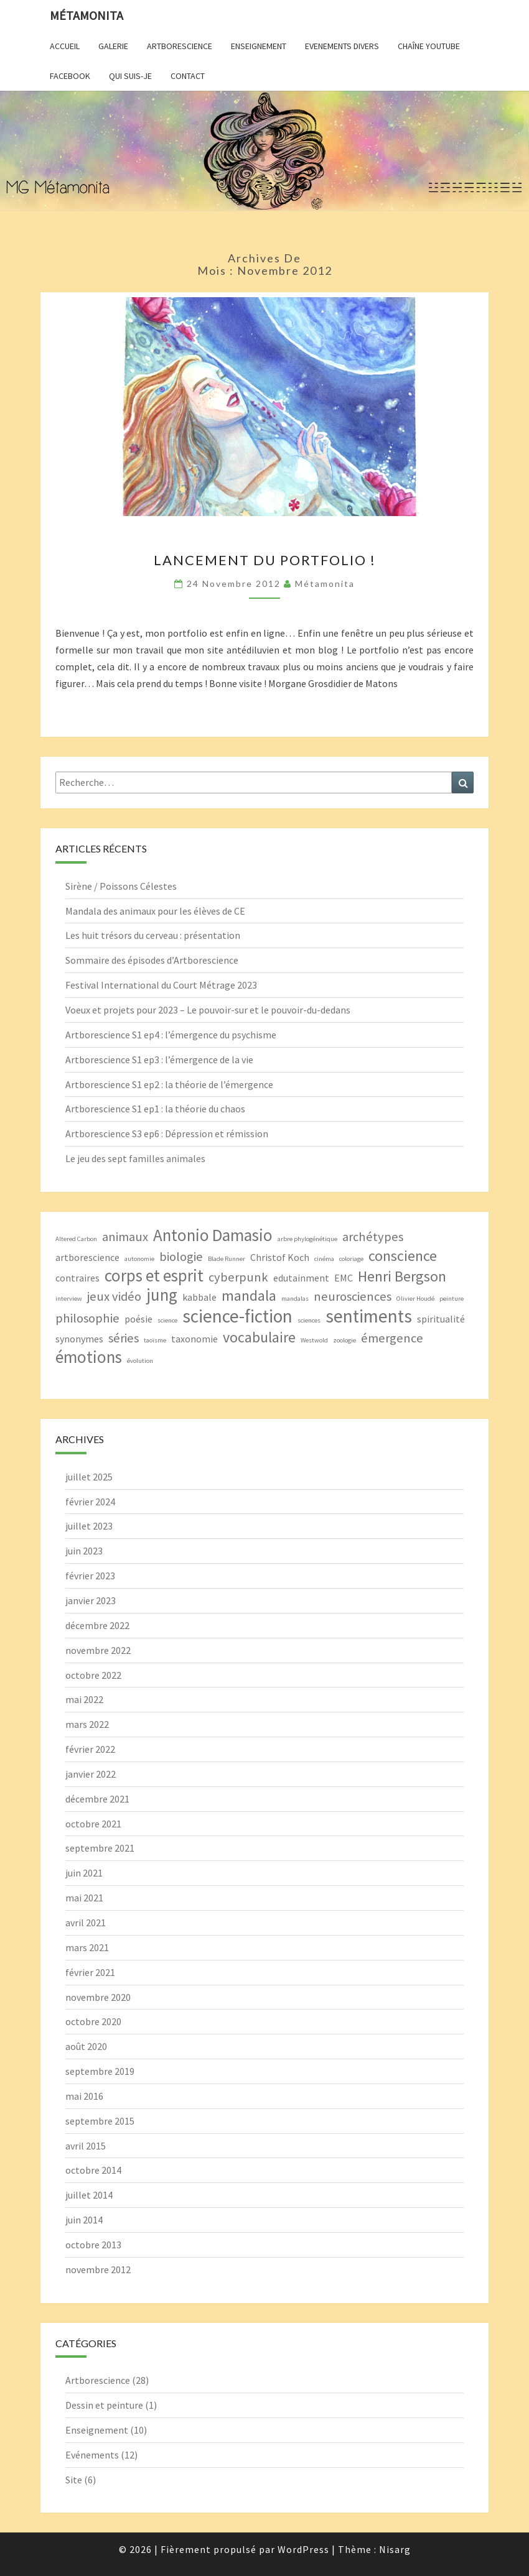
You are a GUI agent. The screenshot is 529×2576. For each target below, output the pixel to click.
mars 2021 (87, 1947)
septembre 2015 (99, 2121)
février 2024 (90, 1501)
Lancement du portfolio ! (265, 560)
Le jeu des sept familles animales (135, 1158)
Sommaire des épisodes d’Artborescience (151, 960)
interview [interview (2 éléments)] (68, 1299)
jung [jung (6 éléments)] (161, 1294)
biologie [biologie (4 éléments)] (181, 1257)
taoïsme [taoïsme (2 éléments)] (155, 1340)
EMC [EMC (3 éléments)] (343, 1278)
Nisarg (395, 2549)
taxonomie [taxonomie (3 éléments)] (194, 1338)
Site (73, 2479)
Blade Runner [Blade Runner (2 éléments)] (226, 1259)
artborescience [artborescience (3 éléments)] (87, 1257)
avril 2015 (85, 2146)
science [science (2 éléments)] (167, 1320)
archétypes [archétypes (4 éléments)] (372, 1237)
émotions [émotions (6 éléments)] (88, 1357)
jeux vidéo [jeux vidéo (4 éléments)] (114, 1296)
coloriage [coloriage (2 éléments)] (351, 1259)
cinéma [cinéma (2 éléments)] (324, 1259)
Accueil (65, 46)
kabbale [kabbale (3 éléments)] (199, 1297)
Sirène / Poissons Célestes (121, 886)
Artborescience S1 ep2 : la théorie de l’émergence (169, 1084)
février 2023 (90, 1575)
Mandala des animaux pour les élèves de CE (155, 911)
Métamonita (86, 15)
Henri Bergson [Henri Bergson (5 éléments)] (402, 1276)
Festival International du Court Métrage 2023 (161, 985)
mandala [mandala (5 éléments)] (249, 1295)
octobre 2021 (93, 1823)
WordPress (303, 2549)
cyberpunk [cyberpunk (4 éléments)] (238, 1277)
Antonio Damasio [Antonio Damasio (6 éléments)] (213, 1235)
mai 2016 (84, 2096)
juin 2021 (84, 1873)
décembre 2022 (97, 1625)
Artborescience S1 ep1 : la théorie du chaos (155, 1108)
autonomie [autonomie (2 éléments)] (139, 1259)
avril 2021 (85, 1922)
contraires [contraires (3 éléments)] (77, 1278)
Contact (188, 75)
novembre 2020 (98, 1997)
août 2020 (86, 2046)
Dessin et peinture (104, 2405)
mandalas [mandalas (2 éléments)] (295, 1299)
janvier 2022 (90, 1774)
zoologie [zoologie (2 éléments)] (344, 1340)
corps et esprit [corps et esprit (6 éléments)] (154, 1275)
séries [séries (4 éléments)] (123, 1338)
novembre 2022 (98, 1650)
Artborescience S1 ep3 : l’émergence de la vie (159, 1059)
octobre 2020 (93, 2021)
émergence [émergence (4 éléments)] (392, 1338)
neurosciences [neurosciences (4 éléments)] (352, 1296)
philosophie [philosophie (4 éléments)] (87, 1318)
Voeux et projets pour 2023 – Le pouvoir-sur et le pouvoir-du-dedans (207, 1010)
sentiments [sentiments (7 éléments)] (368, 1316)
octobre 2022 (93, 1675)
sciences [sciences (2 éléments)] (309, 1320)
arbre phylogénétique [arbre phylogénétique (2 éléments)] (307, 1239)
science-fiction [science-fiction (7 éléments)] (237, 1316)
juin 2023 (84, 1550)
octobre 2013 (93, 2244)
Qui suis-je (130, 75)
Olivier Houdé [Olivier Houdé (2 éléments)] (415, 1299)
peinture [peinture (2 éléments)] (451, 1299)
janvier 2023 (90, 1600)
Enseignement (258, 46)
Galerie (113, 46)
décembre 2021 (97, 1799)
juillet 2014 (89, 2195)
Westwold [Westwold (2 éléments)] (314, 1340)
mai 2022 (84, 1699)
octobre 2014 (93, 2170)
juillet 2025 (89, 1476)
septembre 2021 (99, 1848)
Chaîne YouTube (429, 46)
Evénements (92, 2455)
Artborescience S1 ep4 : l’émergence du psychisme (170, 1034)
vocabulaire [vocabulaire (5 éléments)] (259, 1337)
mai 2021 (84, 1897)
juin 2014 (84, 2220)
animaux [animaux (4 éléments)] (125, 1237)
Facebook (70, 75)
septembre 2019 (99, 2071)
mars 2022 (87, 1724)
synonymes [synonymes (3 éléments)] (79, 1338)
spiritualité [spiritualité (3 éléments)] (441, 1319)
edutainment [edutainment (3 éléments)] (301, 1278)
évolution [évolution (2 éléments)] (140, 1361)
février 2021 (90, 1972)
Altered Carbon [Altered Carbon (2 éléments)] (76, 1239)
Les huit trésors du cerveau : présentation (152, 935)
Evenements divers (342, 46)
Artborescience (179, 46)
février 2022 (90, 1749)
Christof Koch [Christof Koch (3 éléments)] (279, 1257)
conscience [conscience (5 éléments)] (402, 1255)
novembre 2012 (98, 2269)
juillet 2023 (89, 1526)
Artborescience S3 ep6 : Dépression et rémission (166, 1133)
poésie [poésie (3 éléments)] (138, 1319)
